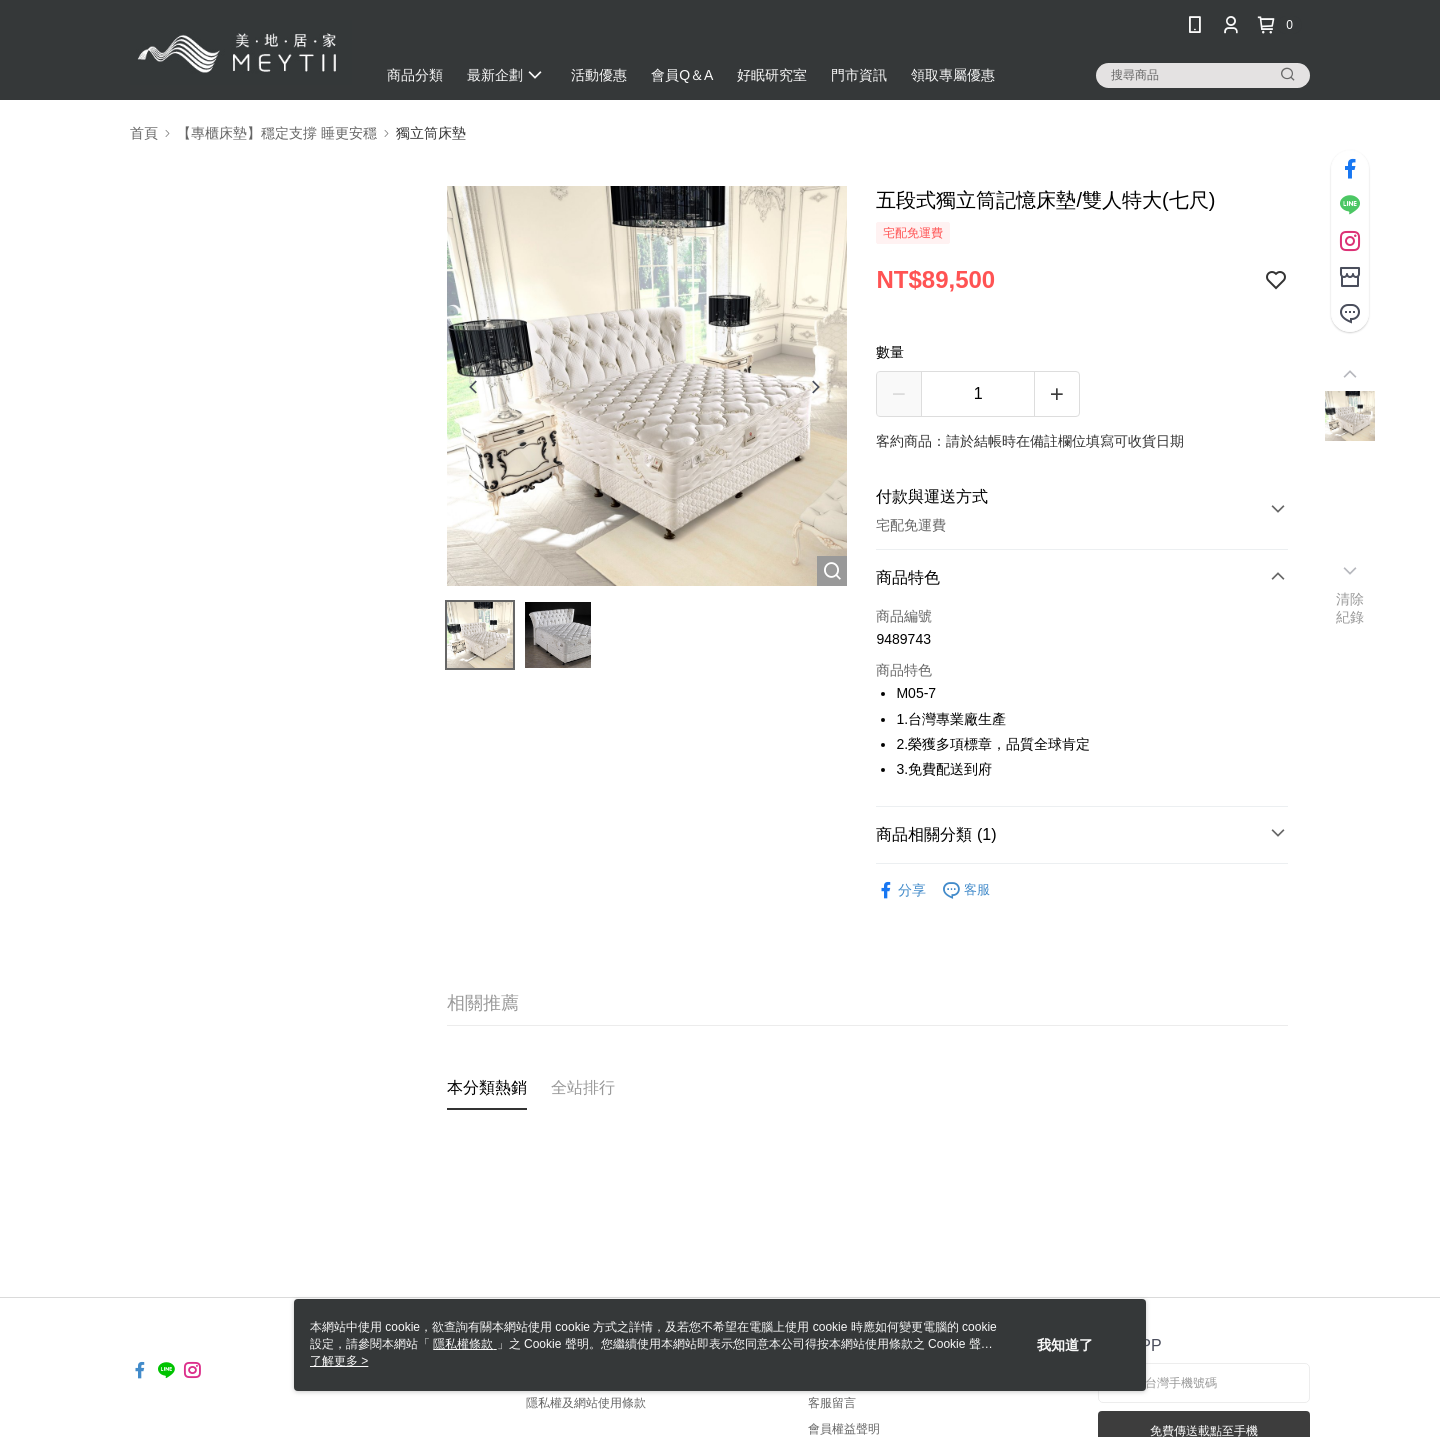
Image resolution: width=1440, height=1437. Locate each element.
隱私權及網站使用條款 (586, 1403)
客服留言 (832, 1403)
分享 (901, 890)
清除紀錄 (1350, 608)
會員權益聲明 (844, 1429)
